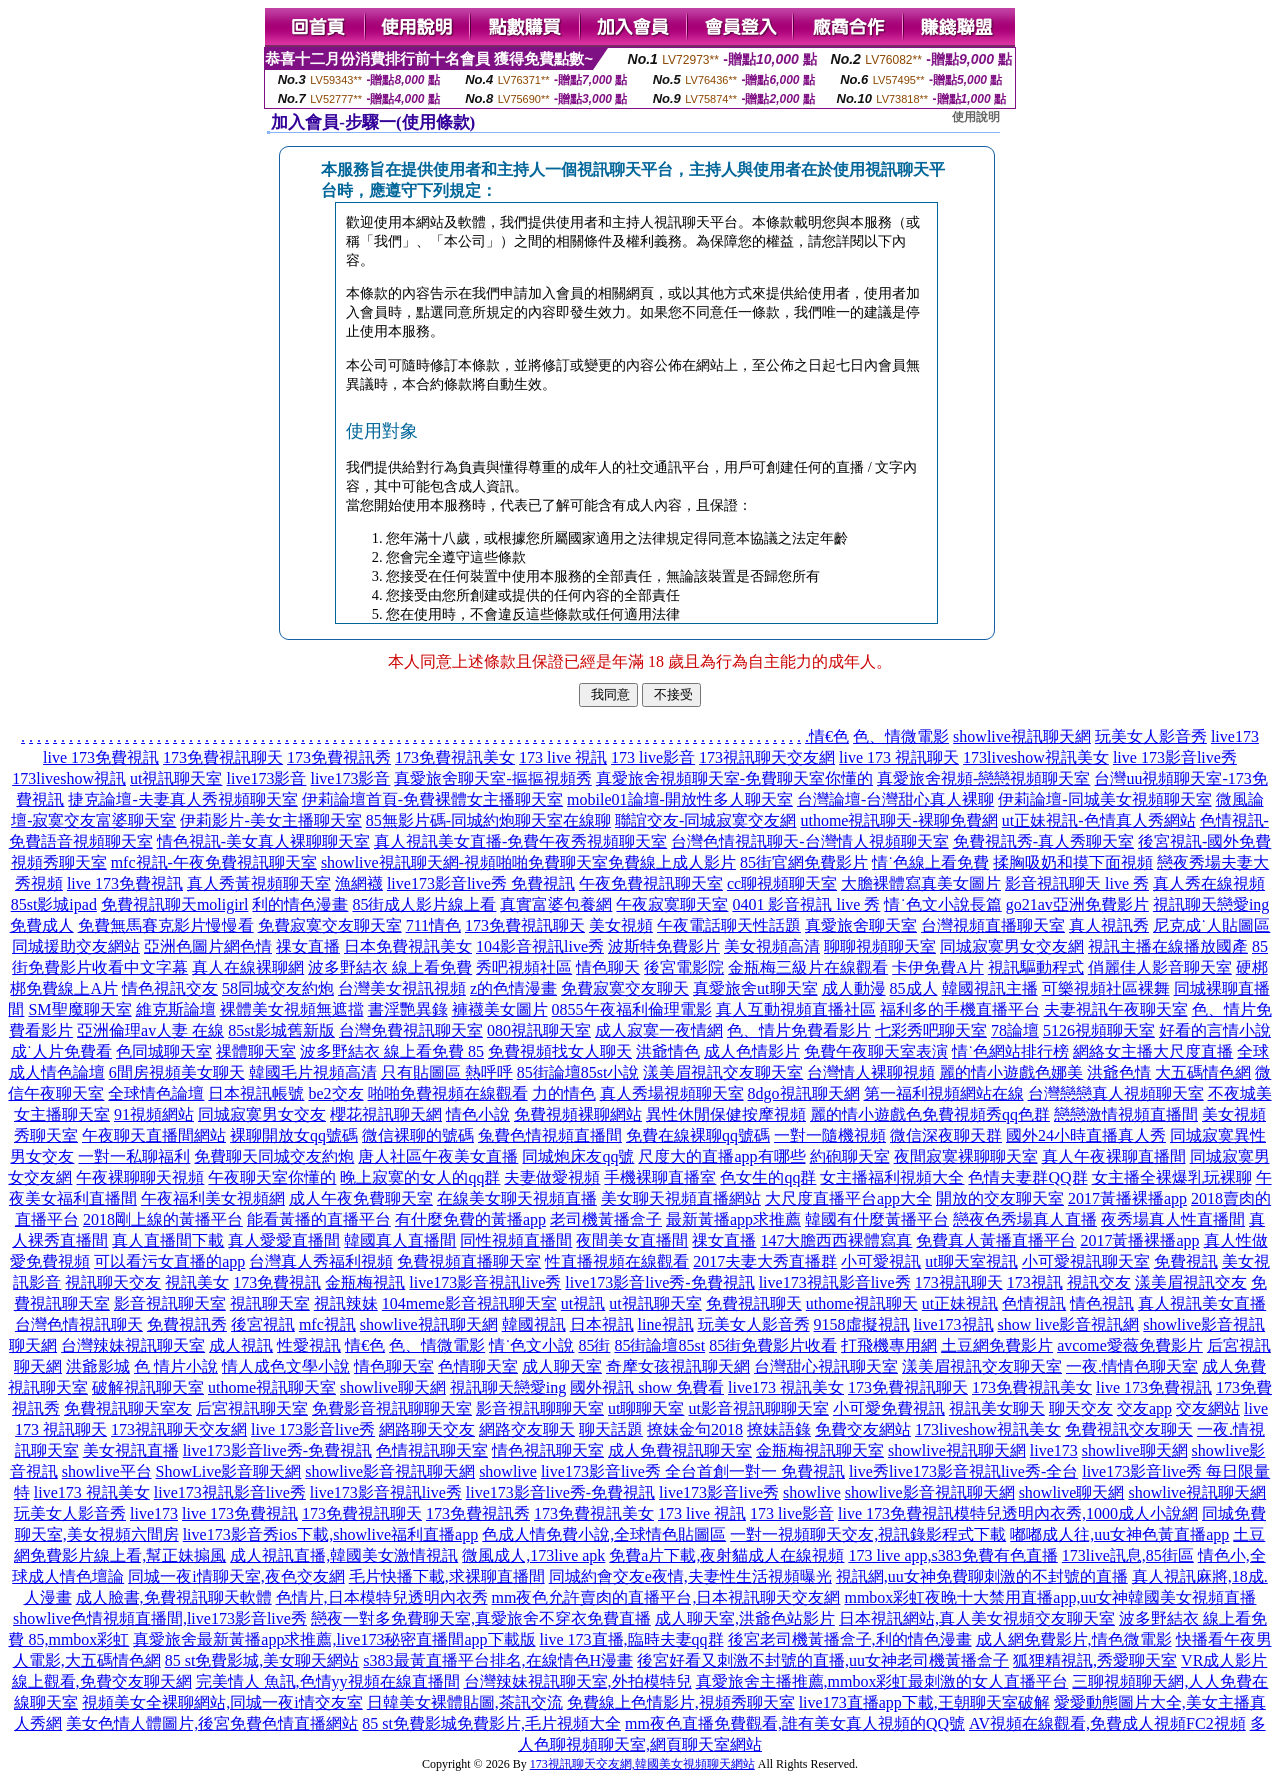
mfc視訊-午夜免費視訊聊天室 (214, 862)
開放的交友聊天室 (1000, 1198)
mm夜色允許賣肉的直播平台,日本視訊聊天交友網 (666, 1597)
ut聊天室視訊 (971, 1261)
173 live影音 (653, 757)
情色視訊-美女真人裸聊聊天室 (263, 841)
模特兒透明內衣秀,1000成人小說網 (1076, 1513)
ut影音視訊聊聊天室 (758, 1408)
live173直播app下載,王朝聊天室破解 (924, 1702)
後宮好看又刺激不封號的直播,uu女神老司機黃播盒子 (823, 1660)
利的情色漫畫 (300, 904)
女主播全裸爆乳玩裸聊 (1172, 1177)
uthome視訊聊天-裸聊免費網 (898, 820)
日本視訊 (602, 1324)
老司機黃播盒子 (606, 1219)
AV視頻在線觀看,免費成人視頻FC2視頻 (1107, 1723)
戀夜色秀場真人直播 (1025, 1219)
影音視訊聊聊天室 (540, 1408)
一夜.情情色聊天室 (1132, 1366)
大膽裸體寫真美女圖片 (921, 883)
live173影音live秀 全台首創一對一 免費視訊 (693, 1471)
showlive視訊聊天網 (1022, 736)
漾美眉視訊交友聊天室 (723, 1072)
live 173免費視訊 (101, 757)
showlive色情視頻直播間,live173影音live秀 (160, 1618)
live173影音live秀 (719, 1492)
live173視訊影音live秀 (835, 1282)
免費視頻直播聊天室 (469, 1261)
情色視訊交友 (170, 988)
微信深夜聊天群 (946, 1135)
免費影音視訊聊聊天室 (392, 1408)
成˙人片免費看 (61, 1051)
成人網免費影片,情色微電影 (1074, 1639)
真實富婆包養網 (556, 904)
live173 (1235, 736)
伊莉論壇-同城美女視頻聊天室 (1104, 799)
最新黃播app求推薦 (733, 1219)
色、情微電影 (901, 736)
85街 (594, 1345)
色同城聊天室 (164, 1051)
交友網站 (1208, 1408)
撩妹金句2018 (695, 1429)
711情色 (433, 925)
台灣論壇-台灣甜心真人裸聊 (895, 799)
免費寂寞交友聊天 (625, 988)
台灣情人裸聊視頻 (871, 1072)
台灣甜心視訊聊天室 (826, 1366)
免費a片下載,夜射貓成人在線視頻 (726, 1555)
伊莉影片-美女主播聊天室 (270, 820)
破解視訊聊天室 (148, 1387)
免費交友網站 (863, 1429)
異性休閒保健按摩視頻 (726, 1114)
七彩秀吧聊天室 (931, 1030)
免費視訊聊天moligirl (175, 904)
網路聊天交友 (427, 1429)
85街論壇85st (659, 1345)
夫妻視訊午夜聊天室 (1116, 1009)
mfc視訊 (327, 1324)
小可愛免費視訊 (889, 1408)
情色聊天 (608, 967)
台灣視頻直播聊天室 (993, 925)
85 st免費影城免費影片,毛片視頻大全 (491, 1723)
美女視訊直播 (131, 1450)
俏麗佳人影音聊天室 (1160, 967)
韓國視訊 (534, 1324)
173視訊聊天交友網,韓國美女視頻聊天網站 (642, 1764)
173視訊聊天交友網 (767, 757)
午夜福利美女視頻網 (213, 1198)
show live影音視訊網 (1069, 1324)
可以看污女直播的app (169, 1261)
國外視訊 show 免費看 (647, 1387)
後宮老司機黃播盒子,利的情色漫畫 (850, 1639)
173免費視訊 (277, 1282)
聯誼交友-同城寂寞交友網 (705, 820)
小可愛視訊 (881, 1261)
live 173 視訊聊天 (899, 757)
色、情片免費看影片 (799, 1030)
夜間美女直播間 (632, 1240)
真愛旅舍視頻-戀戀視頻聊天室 (983, 778)
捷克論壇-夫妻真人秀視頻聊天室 (182, 799)
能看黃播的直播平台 (319, 1219)
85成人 (914, 988)
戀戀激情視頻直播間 (1126, 1114)
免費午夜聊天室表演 (876, 1051)
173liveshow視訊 (69, 778)
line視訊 (666, 1324)
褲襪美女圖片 (500, 1009)
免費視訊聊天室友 (128, 1408)
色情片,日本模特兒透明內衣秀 (382, 1597)
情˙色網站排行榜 (1010, 1051)
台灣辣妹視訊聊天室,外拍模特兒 (578, 1681)
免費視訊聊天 (754, 1303)
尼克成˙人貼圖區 (1211, 925)
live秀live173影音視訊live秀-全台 (963, 1471)
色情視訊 (1034, 1303)
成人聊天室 (562, 1366)
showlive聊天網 (393, 1387)
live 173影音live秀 (1175, 757)
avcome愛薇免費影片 (1130, 1345)
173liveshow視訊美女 (1036, 757)
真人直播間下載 (168, 1240)
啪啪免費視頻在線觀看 (448, 1093)
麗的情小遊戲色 (866, 1114)
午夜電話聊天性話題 (729, 925)
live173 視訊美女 (786, 1387)
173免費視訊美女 (455, 757)
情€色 (829, 736)
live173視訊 (954, 1324)
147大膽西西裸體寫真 (836, 1240)
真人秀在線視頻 (1209, 883)
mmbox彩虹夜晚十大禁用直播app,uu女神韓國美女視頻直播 (1050, 1597)
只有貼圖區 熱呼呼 (447, 1072)
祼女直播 (308, 946)
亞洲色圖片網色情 (208, 946)
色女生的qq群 (768, 1177)
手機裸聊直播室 (660, 1177)
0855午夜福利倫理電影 (632, 1009)
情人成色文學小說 (286, 1366)
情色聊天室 (394, 1366)
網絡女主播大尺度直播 (1153, 1051)
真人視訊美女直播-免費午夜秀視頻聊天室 (520, 841)
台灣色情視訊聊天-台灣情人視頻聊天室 (809, 841)
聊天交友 (1081, 1408)
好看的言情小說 (1215, 1030)
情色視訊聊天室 (548, 1450)
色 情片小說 (176, 1366)
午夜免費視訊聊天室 (651, 883)
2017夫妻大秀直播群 (765, 1261)
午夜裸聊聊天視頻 (140, 1177)
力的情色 (564, 1093)
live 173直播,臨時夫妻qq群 (632, 1639)
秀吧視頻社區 (524, 967)
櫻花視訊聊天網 (386, 1114)
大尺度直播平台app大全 (848, 1198)
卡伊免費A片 (938, 967)
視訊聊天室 (270, 1303)
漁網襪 (359, 883)
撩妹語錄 (779, 1429)
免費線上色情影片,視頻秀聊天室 (681, 1702)
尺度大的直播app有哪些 (721, 1156)
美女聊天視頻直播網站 (681, 1198)
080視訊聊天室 (539, 1030)
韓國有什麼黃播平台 (877, 1219)
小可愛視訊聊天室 (1086, 1261)
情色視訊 (1102, 1303)
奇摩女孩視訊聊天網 (678, 1366)
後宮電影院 (684, 967)
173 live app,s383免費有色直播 (952, 1555)
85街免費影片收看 (773, 1345)
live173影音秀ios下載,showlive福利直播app (331, 1534)
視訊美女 (197, 1282)
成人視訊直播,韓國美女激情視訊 (344, 1555)
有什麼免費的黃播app (470, 1219)
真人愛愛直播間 (284, 1240)
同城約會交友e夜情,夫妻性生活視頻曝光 (690, 1576)
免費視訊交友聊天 (1129, 1429)
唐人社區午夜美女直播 (438, 1156)
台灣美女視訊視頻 (402, 988)
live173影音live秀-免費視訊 (659, 1282)
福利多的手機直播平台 (960, 1009)
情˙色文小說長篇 (942, 904)
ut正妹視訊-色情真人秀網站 (1099, 820)
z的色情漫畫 (513, 988)
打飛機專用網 (889, 1345)
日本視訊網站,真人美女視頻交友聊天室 (977, 1618)
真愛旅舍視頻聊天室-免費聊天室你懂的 (734, 778)
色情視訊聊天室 (432, 1450)
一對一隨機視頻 (830, 1135)
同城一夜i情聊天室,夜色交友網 (236, 1576)
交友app (1144, 1408)
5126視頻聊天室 (1099, 1030)
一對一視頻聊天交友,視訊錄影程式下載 (868, 1534)
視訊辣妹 (346, 1303)
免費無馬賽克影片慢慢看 (166, 925)
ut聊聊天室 (646, 1408)
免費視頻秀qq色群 (986, 1114)
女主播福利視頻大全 (892, 1177)
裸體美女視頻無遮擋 (292, 1009)
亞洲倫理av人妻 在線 (150, 1030)
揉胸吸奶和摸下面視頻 (1073, 862)
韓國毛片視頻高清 (313, 1072)
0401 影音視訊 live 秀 (806, 904)
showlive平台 (107, 1471)
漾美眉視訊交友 (1191, 1282)
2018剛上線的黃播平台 (163, 1219)
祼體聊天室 (256, 1051)
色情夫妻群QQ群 (1027, 1177)
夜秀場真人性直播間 (1173, 1219)
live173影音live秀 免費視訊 (481, 883)
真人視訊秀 (1109, 925)
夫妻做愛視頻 (552, 1177)
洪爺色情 (1119, 1072)
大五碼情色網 (1203, 1072)
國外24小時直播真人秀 (1086, 1135)
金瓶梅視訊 (365, 1282)
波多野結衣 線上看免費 (390, 967)
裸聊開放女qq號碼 (294, 1135)
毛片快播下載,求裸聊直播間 (447, 1576)
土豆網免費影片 (997, 1345)
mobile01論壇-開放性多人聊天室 (680, 799)
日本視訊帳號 (256, 1093)
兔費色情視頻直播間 (550, 1135)
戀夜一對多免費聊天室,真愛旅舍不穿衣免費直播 (481, 1618)
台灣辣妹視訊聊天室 (133, 1345)
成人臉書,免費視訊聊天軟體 (174, 1597)
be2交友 (335, 1093)
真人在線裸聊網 (248, 967)
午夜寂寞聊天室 (672, 904)
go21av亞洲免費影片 (1077, 904)
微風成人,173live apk (533, 1555)
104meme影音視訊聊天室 (469, 1303)
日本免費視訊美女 (408, 946)
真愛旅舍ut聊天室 (755, 988)
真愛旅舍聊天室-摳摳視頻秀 (492, 778)
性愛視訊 (309, 1345)
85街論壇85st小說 (578, 1072)
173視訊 (1035, 1282)
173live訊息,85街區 (1128, 1555)
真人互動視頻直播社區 (796, 1009)
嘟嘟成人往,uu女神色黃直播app (1119, 1534)
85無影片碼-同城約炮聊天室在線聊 (488, 820)
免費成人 (42, 925)
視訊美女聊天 (997, 1408)
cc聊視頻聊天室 (782, 883)
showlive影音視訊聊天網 (390, 1471)
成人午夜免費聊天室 (361, 1198)
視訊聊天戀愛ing (1211, 904)
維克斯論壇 (176, 1009)
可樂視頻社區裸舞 (1106, 988)
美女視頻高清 (772, 946)
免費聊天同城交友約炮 (274, 1156)
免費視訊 (1186, 1261)
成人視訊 (241, 1345)
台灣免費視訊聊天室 (411, 1030)
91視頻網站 (154, 1114)
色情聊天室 (478, 1366)
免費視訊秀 (187, 1324)
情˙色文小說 (531, 1345)
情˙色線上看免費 (930, 862)
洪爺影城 (98, 1366)
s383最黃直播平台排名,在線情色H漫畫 (498, 1660)
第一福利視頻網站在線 (944, 1093)
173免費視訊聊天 (223, 757)
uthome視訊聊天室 (272, 1387)
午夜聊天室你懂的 (272, 1177)
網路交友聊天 (527, 1429)
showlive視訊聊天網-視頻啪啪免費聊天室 (464, 862)
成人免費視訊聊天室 (680, 1450)
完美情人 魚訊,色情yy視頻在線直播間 (328, 1681)
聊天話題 (611, 1429)
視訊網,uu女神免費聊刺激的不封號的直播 (982, 1576)
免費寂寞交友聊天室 (330, 925)
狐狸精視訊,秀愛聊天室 (1095, 1660)
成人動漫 (854, 988)
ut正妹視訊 (960, 1303)
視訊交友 (1099, 1282)
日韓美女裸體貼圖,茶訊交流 (465, 1702)
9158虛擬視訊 (862, 1324)
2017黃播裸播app (1127, 1198)
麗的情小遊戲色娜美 (1011, 1072)
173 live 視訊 (563, 757)
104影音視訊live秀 (540, 946)
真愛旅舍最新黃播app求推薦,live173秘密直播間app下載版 (334, 1639)
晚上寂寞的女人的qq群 (420, 1177)
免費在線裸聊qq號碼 (698, 1135)
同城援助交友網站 (76, 946)
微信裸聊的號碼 (418, 1135)
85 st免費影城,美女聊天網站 (262, 1660)
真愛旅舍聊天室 (861, 925)
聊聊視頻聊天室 (880, 946)
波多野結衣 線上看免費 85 (392, 1051)
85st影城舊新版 (281, 1030)
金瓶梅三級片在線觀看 (808, 967)
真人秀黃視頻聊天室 (259, 883)
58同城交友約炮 (278, 988)
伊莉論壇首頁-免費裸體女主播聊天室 (432, 799)
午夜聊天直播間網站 (154, 1135)
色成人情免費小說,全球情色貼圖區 (604, 1534)
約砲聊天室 (850, 1156)
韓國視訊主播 (990, 988)
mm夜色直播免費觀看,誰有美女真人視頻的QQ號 (795, 1723)
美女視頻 (621, 925)
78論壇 (1015, 1030)
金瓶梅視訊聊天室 (820, 1450)
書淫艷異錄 (408, 1009)
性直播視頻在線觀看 (617, 1261)
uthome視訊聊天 (862, 1303)
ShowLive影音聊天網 (229, 1471)
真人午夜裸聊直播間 (1114, 1156)
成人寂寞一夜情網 (659, 1030)
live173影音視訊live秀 (485, 1282)
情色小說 (478, 1114)
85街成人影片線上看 (424, 904)
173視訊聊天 (959, 1282)
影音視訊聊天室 (170, 1303)
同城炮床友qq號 (578, 1156)
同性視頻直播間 (516, 1240)
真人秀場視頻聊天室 (672, 1093)
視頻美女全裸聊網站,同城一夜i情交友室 (222, 1702)
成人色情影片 (752, 1051)
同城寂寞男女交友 (262, 1114)
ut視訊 (583, 1303)
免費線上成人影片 (672, 862)
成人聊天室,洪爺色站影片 (745, 1618)
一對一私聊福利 (134, 1156)
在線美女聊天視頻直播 (517, 1198)
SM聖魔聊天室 (79, 1009)
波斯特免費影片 (664, 946)
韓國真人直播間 (400, 1240)
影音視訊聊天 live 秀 (1077, 883)
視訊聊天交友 (113, 1282)
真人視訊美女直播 (1202, 1303)
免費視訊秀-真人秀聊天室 (1043, 841)
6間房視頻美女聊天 (177, 1072)
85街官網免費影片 (804, 862)
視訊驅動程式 (1036, 967)
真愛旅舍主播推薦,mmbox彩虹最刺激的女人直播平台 (882, 1681)
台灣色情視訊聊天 (79, 1324)
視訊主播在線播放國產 (1168, 946)
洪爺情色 (668, 1051)
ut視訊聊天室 (176, 778)
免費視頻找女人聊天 (560, 1051)
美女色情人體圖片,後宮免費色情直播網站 (212, 1723)
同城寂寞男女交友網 (1012, 946)
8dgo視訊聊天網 (804, 1093)
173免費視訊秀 (339, 757)
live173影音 (266, 778)
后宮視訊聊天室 (252, 1408)
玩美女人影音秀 (1151, 736)
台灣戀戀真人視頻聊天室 (1116, 1093)
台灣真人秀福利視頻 (321, 1261)
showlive (508, 1471)
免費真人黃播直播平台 (996, 1240)
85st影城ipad (54, 904)
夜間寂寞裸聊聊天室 (966, 1156)
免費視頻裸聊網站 (578, 1114)
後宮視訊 (263, 1324)
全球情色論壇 (156, 1093)
